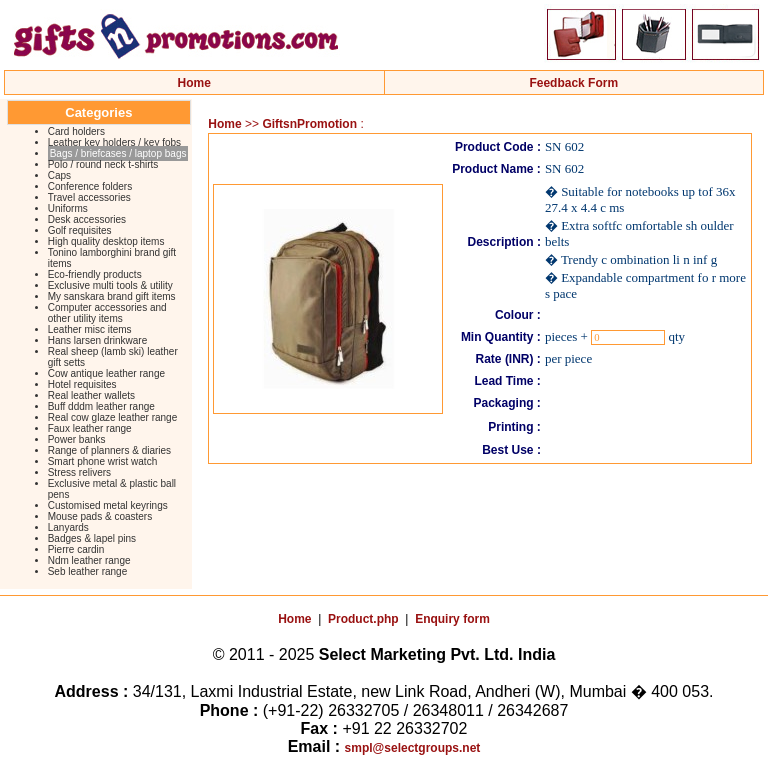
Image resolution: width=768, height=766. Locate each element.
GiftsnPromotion (309, 124)
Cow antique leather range (106, 373)
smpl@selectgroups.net (413, 748)
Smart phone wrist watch (103, 461)
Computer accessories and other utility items (107, 313)
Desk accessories (87, 219)
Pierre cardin (76, 549)
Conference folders (90, 186)
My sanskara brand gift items (112, 296)
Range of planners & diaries (109, 450)
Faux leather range (90, 428)
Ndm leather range (89, 560)
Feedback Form (573, 83)
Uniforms (68, 208)
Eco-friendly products (95, 274)
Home (194, 83)
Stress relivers (79, 472)
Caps (59, 175)
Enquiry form (452, 619)
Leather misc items (90, 329)
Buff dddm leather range (101, 406)
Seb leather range (88, 571)
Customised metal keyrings (108, 505)
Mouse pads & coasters (100, 516)
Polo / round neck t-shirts (103, 164)
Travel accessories (89, 197)
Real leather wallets (91, 395)
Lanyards (68, 527)
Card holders (76, 131)
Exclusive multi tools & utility (110, 285)
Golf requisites (80, 230)
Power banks (77, 439)
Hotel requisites (82, 384)
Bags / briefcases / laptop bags (118, 153)
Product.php (363, 619)
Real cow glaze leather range (113, 417)
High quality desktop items (106, 241)
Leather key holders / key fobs (114, 142)
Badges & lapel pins (92, 538)
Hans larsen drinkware (98, 340)
